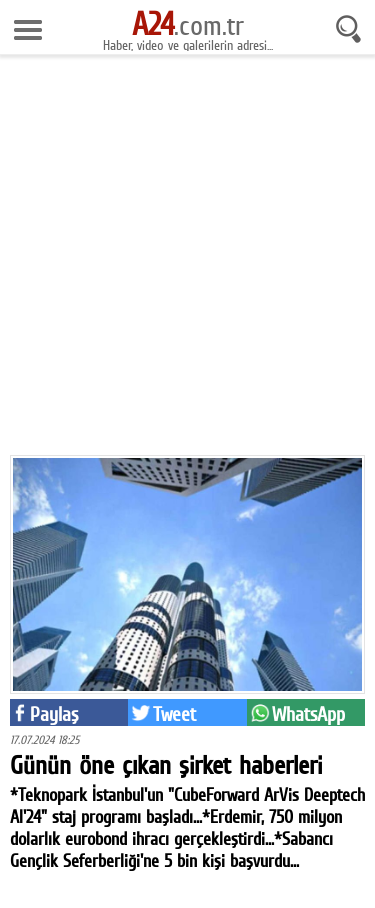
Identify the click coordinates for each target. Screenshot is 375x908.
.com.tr (188, 25)
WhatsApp (308, 714)
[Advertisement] (187, 262)
